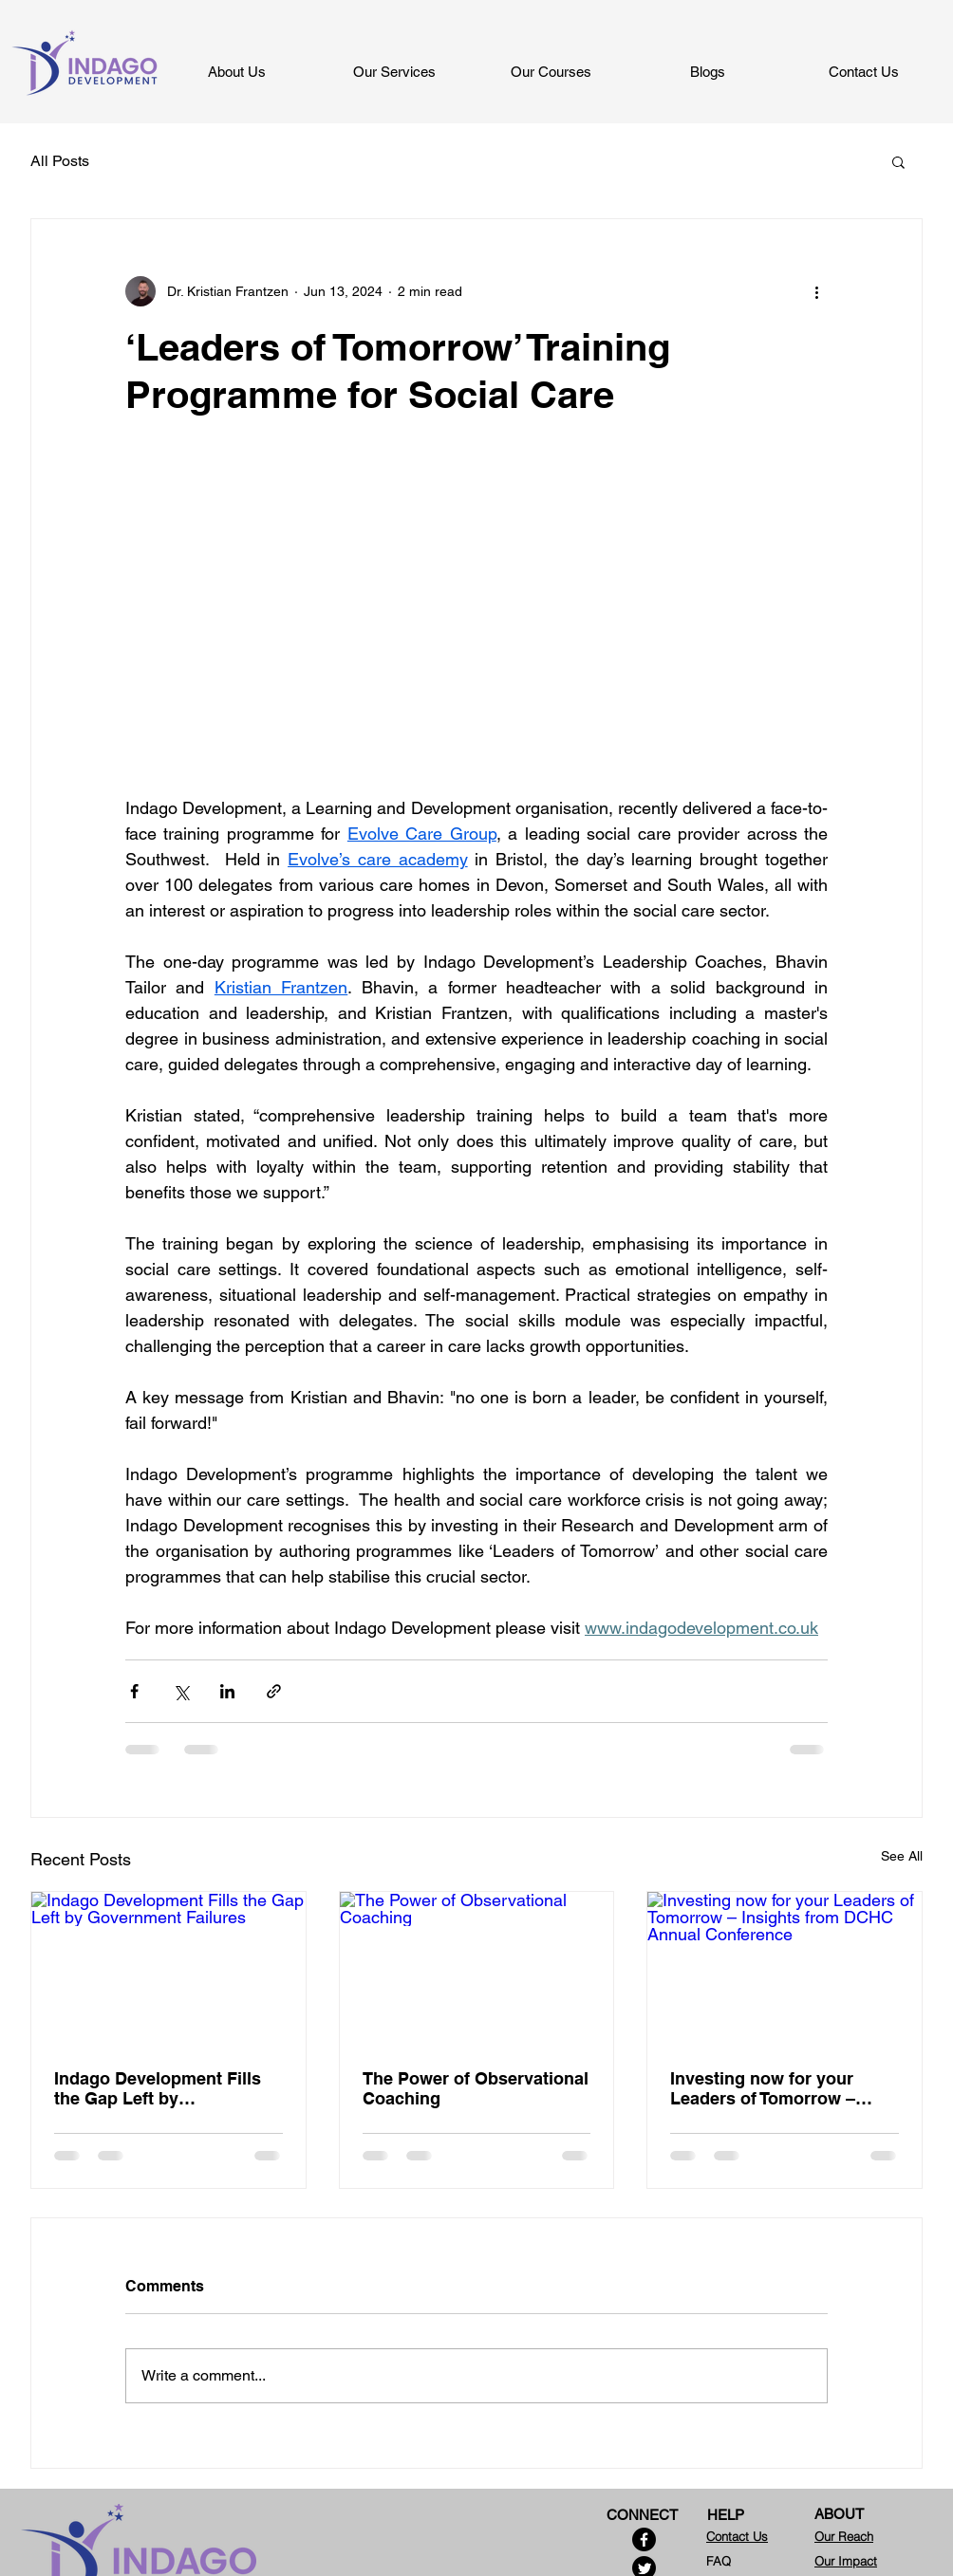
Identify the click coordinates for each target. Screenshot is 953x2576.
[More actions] (816, 291)
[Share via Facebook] (134, 1691)
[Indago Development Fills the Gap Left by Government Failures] (168, 1969)
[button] (898, 161)
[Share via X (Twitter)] (181, 1691)
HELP (725, 2515)
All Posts (59, 161)
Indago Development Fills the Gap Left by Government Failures (157, 2088)
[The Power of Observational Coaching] (477, 1969)
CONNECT (642, 2515)
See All (902, 1855)
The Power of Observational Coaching (476, 2088)
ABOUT (839, 2514)
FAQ (718, 2560)
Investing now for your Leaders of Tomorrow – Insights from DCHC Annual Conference (782, 2088)
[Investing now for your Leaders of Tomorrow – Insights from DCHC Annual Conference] (784, 1969)
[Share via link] (274, 1691)
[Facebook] (644, 2539)
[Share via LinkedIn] (227, 1691)
